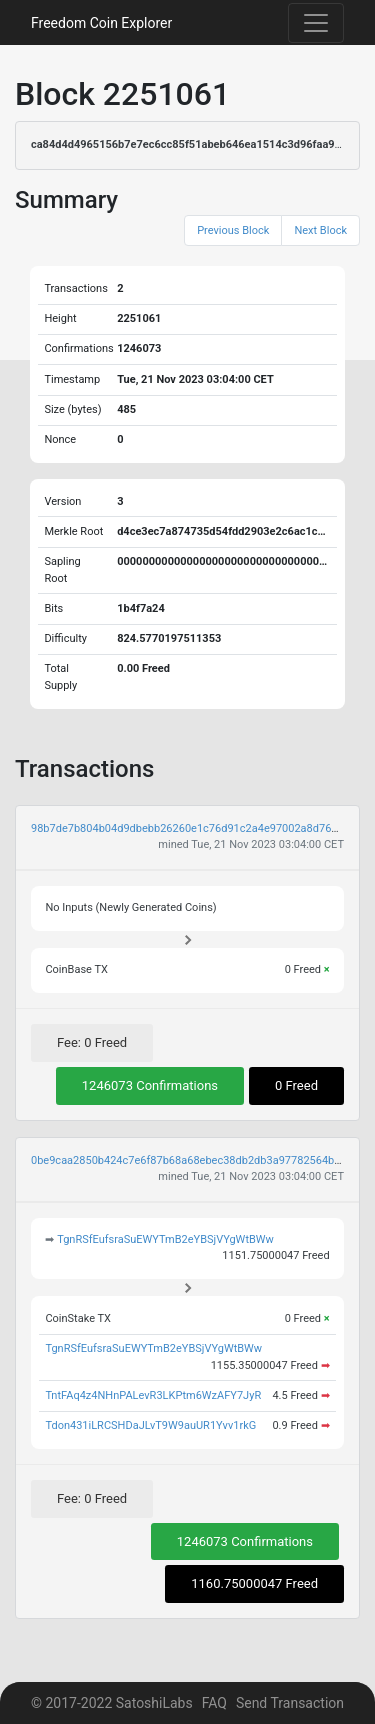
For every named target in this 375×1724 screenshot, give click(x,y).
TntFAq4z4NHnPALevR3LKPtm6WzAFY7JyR (153, 1395)
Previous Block (233, 230)
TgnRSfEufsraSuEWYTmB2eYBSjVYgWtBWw (165, 1239)
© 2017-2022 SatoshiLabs (112, 1703)
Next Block (320, 230)
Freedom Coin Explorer (101, 23)
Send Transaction (290, 1703)
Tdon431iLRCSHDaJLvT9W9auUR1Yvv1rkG (150, 1425)
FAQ (214, 1703)
